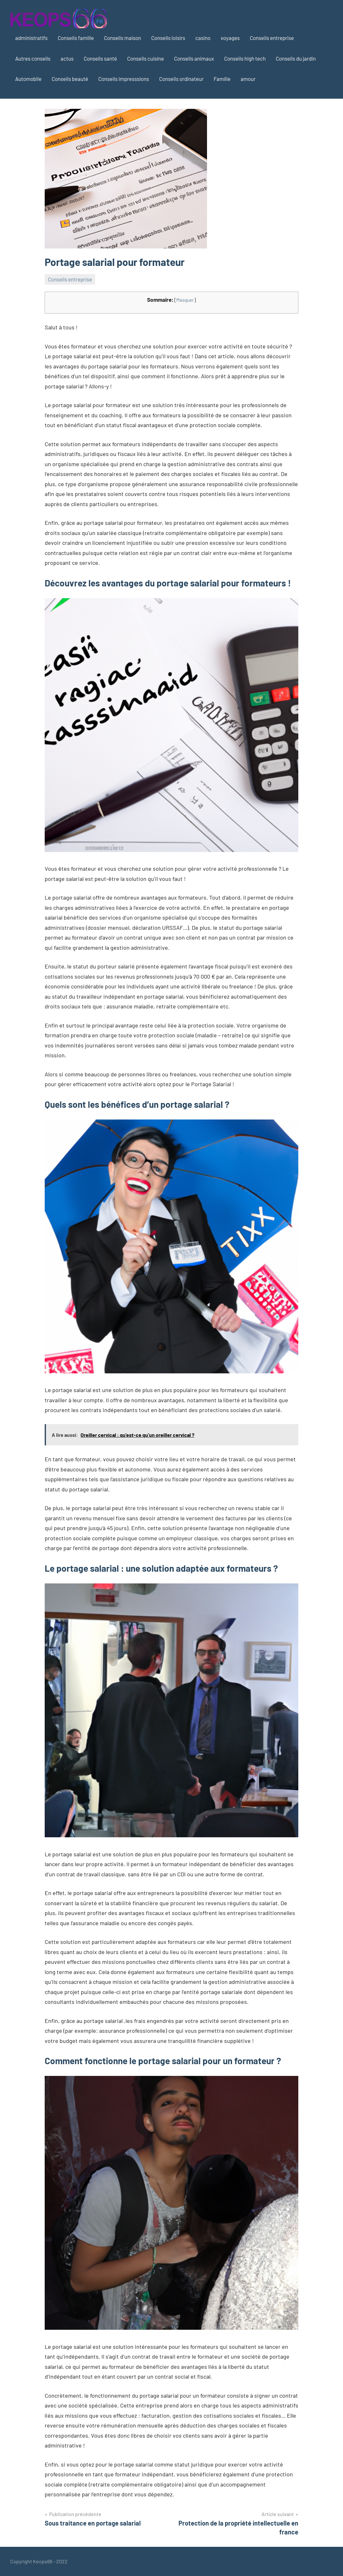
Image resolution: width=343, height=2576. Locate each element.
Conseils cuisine (145, 58)
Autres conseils (32, 58)
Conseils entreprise (272, 38)
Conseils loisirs (168, 38)
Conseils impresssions (123, 79)
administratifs (31, 38)
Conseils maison (122, 38)
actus (67, 58)
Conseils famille (76, 38)
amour (248, 79)
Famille (222, 79)
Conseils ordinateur (181, 79)
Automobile (28, 79)
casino (202, 38)
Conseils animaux (194, 58)
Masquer (185, 300)
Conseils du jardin (296, 58)
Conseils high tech (245, 58)
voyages (230, 38)
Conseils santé (100, 58)
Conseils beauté (70, 79)
